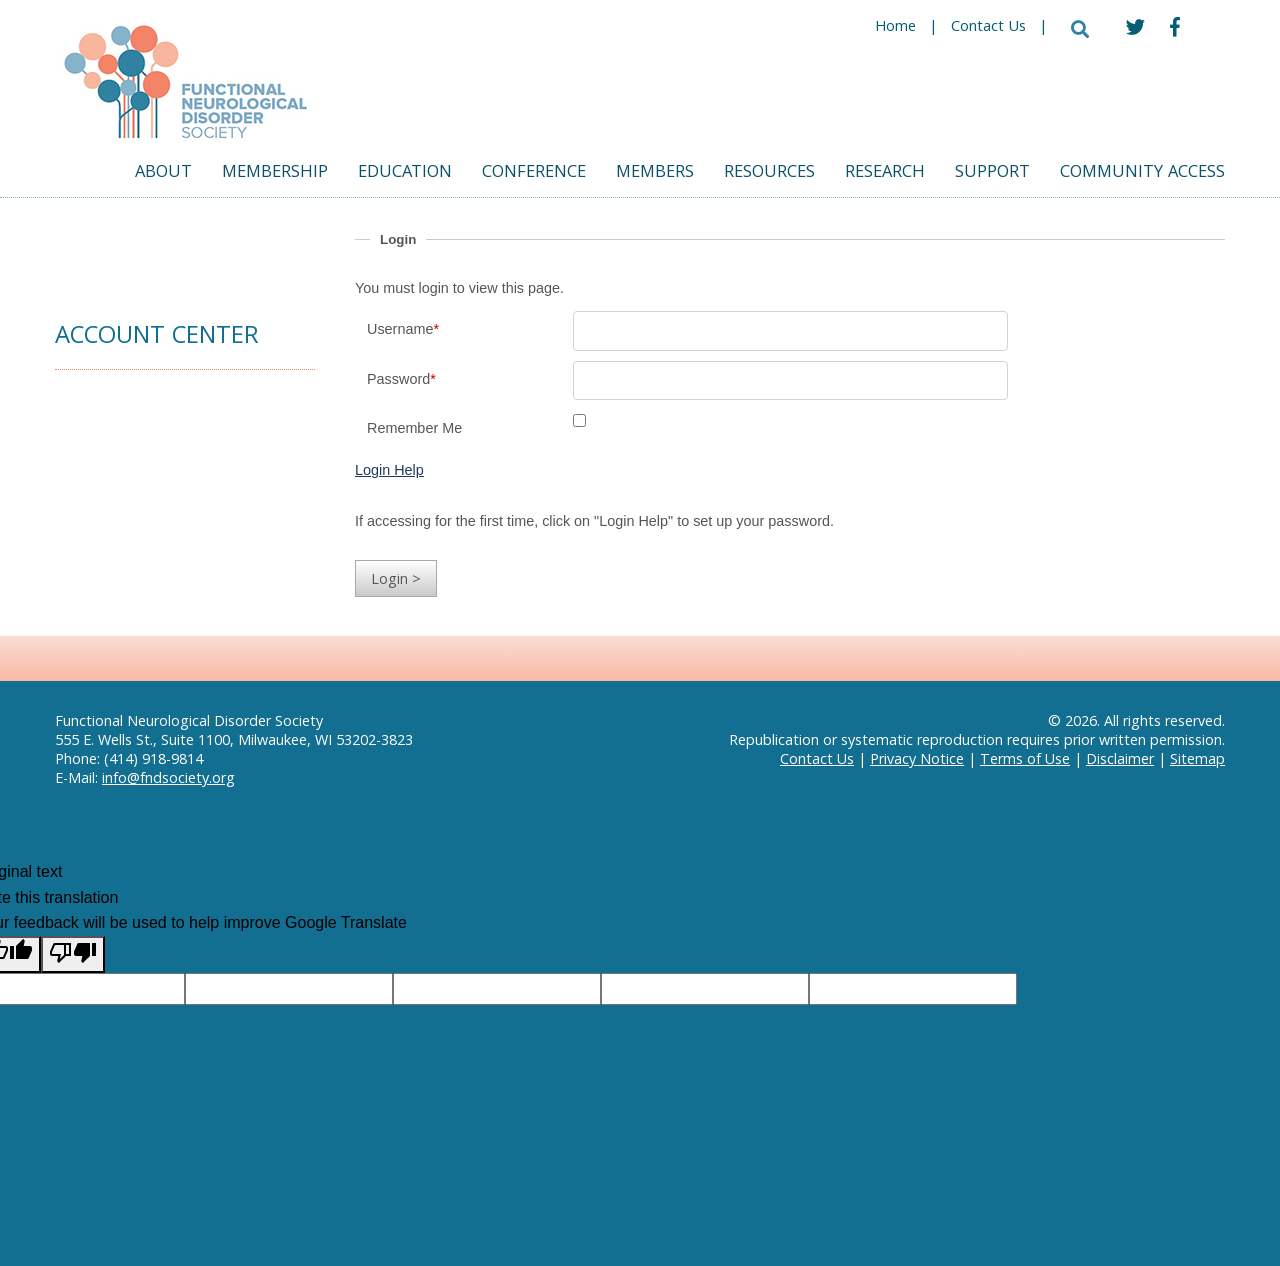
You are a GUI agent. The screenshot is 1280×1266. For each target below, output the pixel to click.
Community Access (1142, 173)
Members (655, 173)
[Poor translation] (73, 955)
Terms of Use (1025, 758)
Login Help (389, 470)
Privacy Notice (917, 758)
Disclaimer (1120, 758)
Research (885, 173)
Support (992, 173)
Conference (534, 173)
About (163, 173)
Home (895, 28)
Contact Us (988, 28)
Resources (769, 173)
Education (405, 173)
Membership (275, 173)
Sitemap (1197, 758)
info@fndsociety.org (168, 777)
